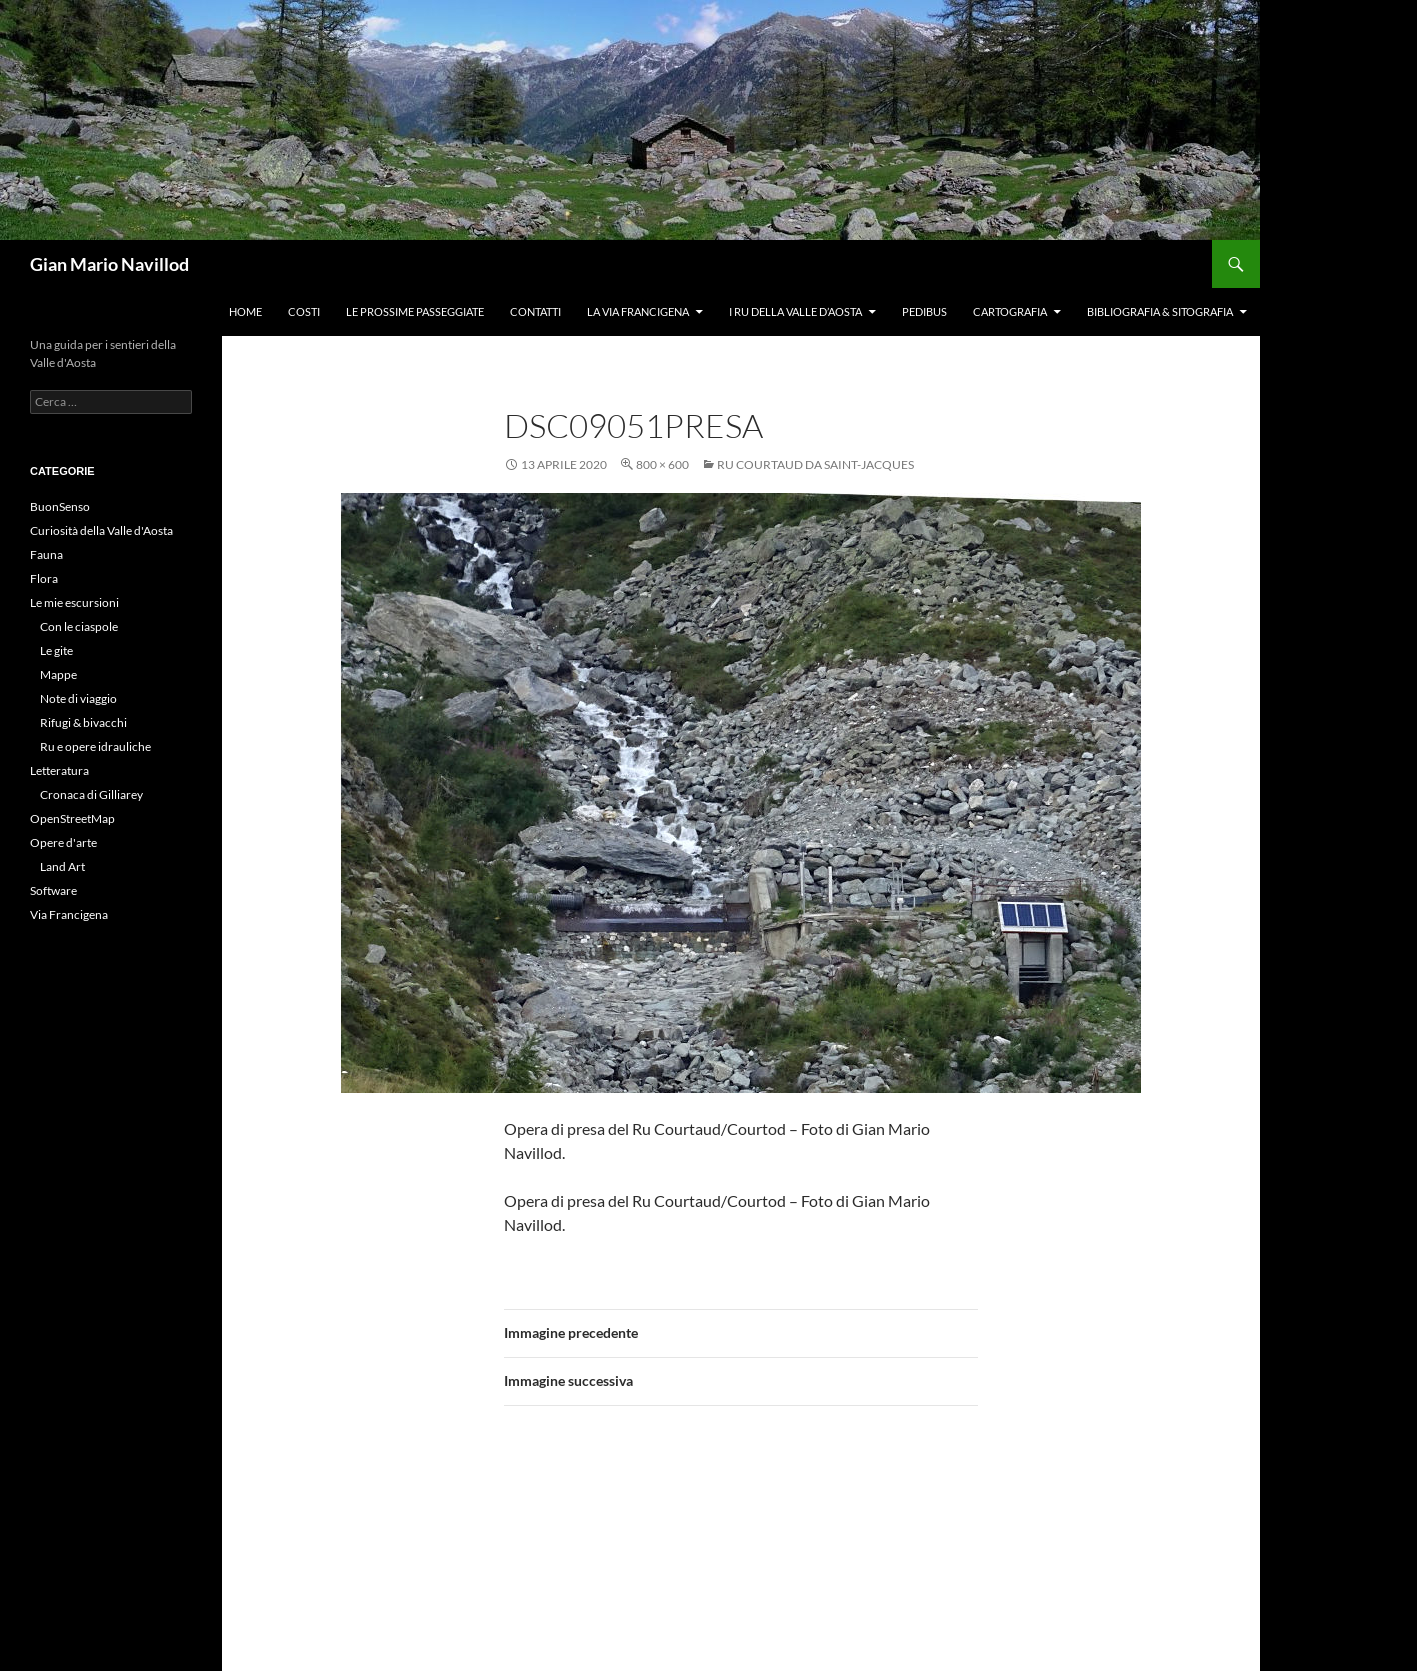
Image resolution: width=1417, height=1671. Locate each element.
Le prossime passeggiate (415, 311)
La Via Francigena (638, 311)
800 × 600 (662, 464)
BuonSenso (60, 506)
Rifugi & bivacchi (83, 722)
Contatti (535, 311)
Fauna (46, 554)
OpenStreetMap (72, 818)
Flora (44, 578)
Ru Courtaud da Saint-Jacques (815, 464)
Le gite (56, 650)
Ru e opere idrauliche (95, 746)
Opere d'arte (63, 842)
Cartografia (1010, 311)
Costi (304, 311)
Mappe (58, 674)
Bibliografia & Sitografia (1160, 311)
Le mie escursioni (74, 602)
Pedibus (924, 311)
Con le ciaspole (79, 626)
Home (245, 311)
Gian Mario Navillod (109, 264)
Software (53, 890)
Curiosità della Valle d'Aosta (101, 530)
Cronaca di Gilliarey (91, 794)
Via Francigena (69, 914)
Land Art (62, 866)
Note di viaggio (78, 698)
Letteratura (59, 770)
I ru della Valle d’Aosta (795, 311)
